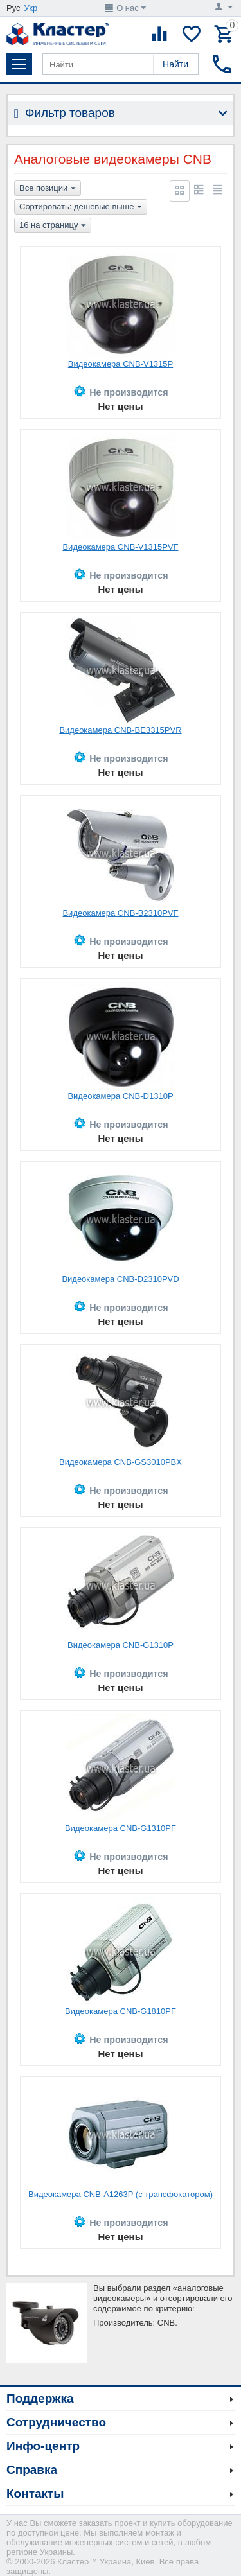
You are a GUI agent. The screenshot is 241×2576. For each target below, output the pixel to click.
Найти (175, 64)
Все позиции (47, 189)
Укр (31, 8)
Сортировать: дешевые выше (80, 207)
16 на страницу (52, 226)
